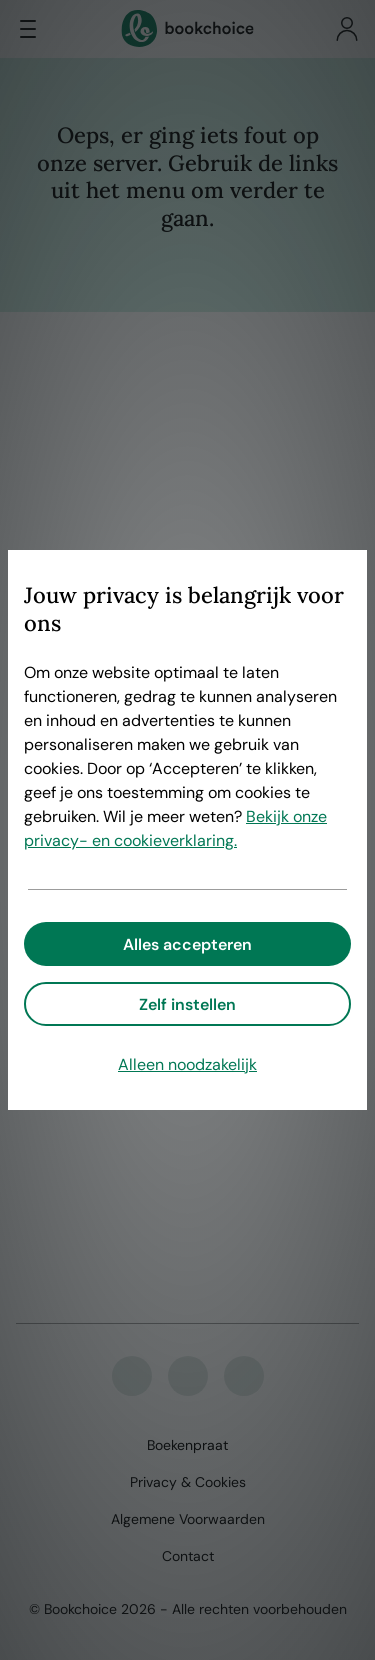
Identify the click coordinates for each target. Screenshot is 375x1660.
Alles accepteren (187, 944)
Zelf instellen (187, 1004)
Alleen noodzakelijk (187, 1064)
